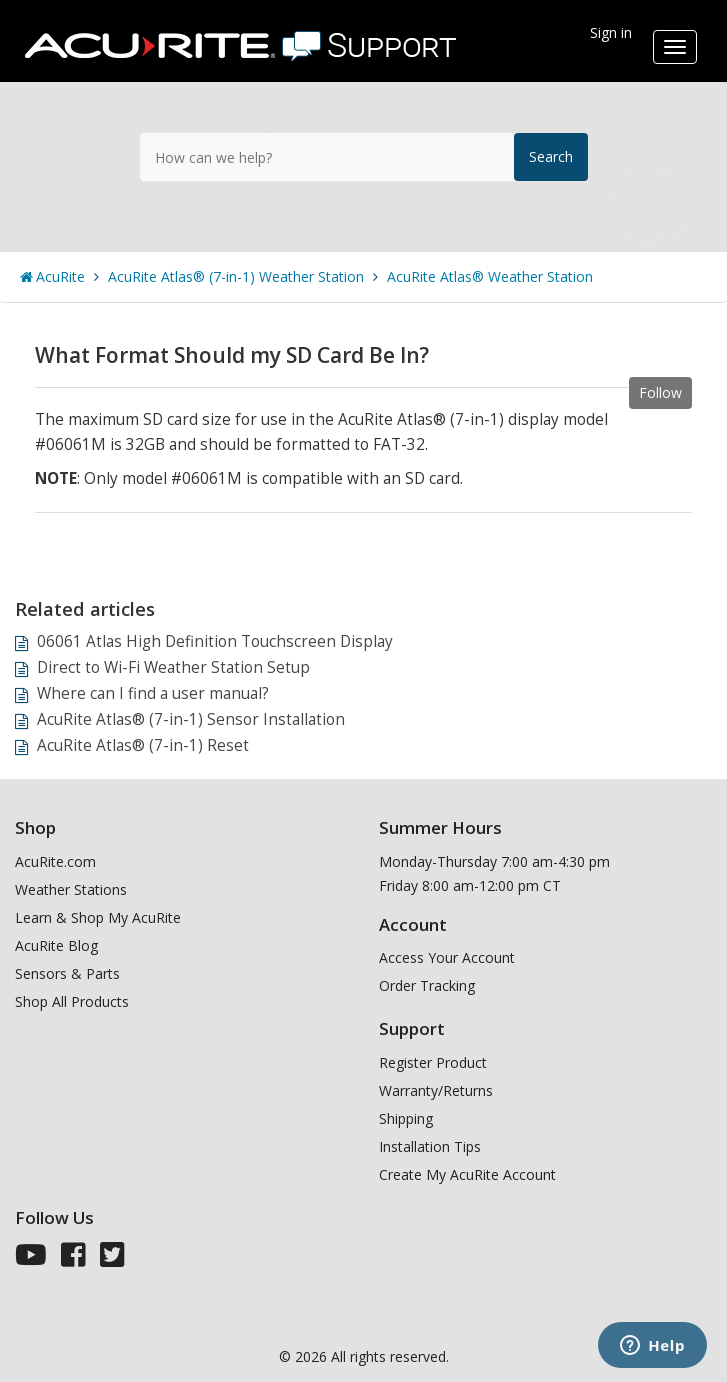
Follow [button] (660, 392)
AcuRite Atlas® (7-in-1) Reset (143, 745)
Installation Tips (430, 1146)
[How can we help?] (364, 157)
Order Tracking (427, 985)
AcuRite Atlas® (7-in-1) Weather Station (236, 276)
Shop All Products (72, 1001)
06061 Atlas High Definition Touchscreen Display (215, 641)
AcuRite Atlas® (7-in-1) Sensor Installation (191, 719)
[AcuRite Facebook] (73, 1259)
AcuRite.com (55, 861)
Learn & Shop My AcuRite (98, 917)
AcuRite (60, 276)
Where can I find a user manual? (153, 693)
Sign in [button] (611, 32)
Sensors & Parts (67, 973)
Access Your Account (447, 957)
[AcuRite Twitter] (112, 1259)
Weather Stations (71, 889)
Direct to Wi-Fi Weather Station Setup (173, 667)
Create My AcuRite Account (467, 1174)
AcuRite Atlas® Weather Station (490, 276)
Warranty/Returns (436, 1090)
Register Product (433, 1062)
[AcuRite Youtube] (31, 1259)
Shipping (406, 1118)
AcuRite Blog (56, 945)
